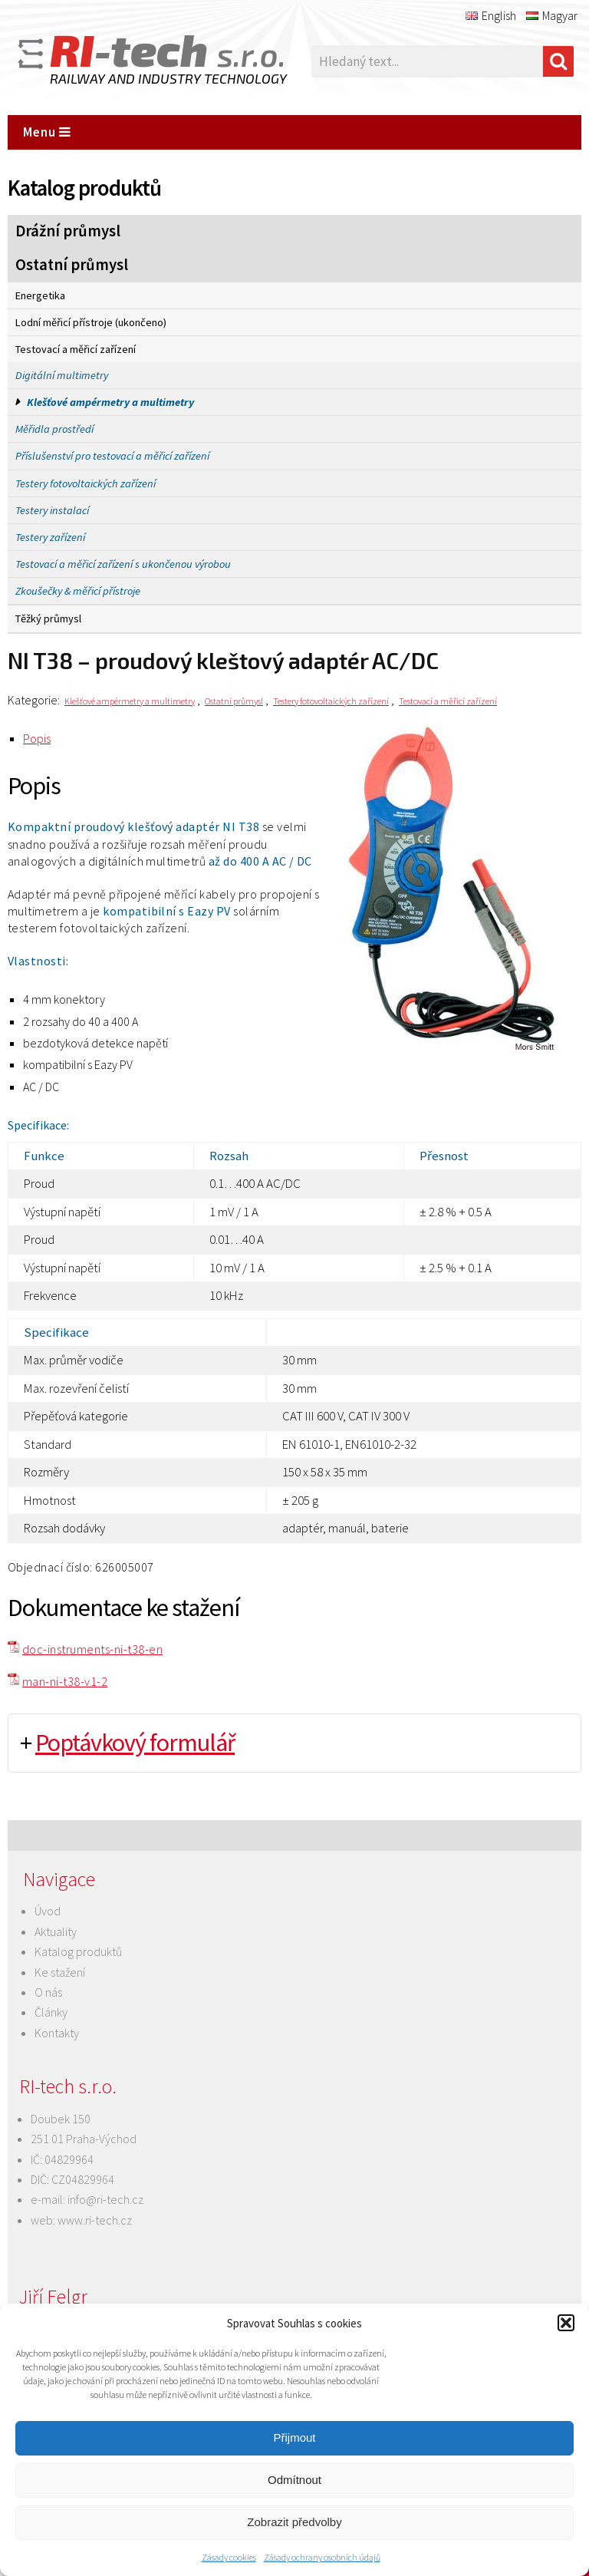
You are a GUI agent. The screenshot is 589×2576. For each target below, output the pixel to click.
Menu (47, 132)
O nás (48, 1992)
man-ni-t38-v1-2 (64, 1681)
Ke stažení (60, 1972)
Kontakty (57, 2032)
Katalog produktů (78, 1951)
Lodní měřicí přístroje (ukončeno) (90, 322)
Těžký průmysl (48, 618)
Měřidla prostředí (54, 429)
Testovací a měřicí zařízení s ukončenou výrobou (123, 564)
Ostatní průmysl (71, 265)
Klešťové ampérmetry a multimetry (110, 402)
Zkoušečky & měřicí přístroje (77, 591)
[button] (566, 2322)
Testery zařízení (50, 537)
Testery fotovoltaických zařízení (85, 483)
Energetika (40, 295)
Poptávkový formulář (135, 1742)
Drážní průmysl (67, 231)
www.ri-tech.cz (95, 2220)
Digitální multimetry (61, 375)
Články (51, 2012)
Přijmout (294, 2437)
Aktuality (56, 1931)
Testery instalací (52, 510)
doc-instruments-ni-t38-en (92, 1649)
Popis (37, 738)
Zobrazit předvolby (294, 2521)
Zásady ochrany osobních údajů (322, 2557)
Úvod (48, 1910)
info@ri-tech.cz (105, 2199)
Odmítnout (294, 2479)
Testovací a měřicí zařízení (75, 349)
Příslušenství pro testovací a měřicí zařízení (112, 456)
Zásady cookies (229, 2557)
